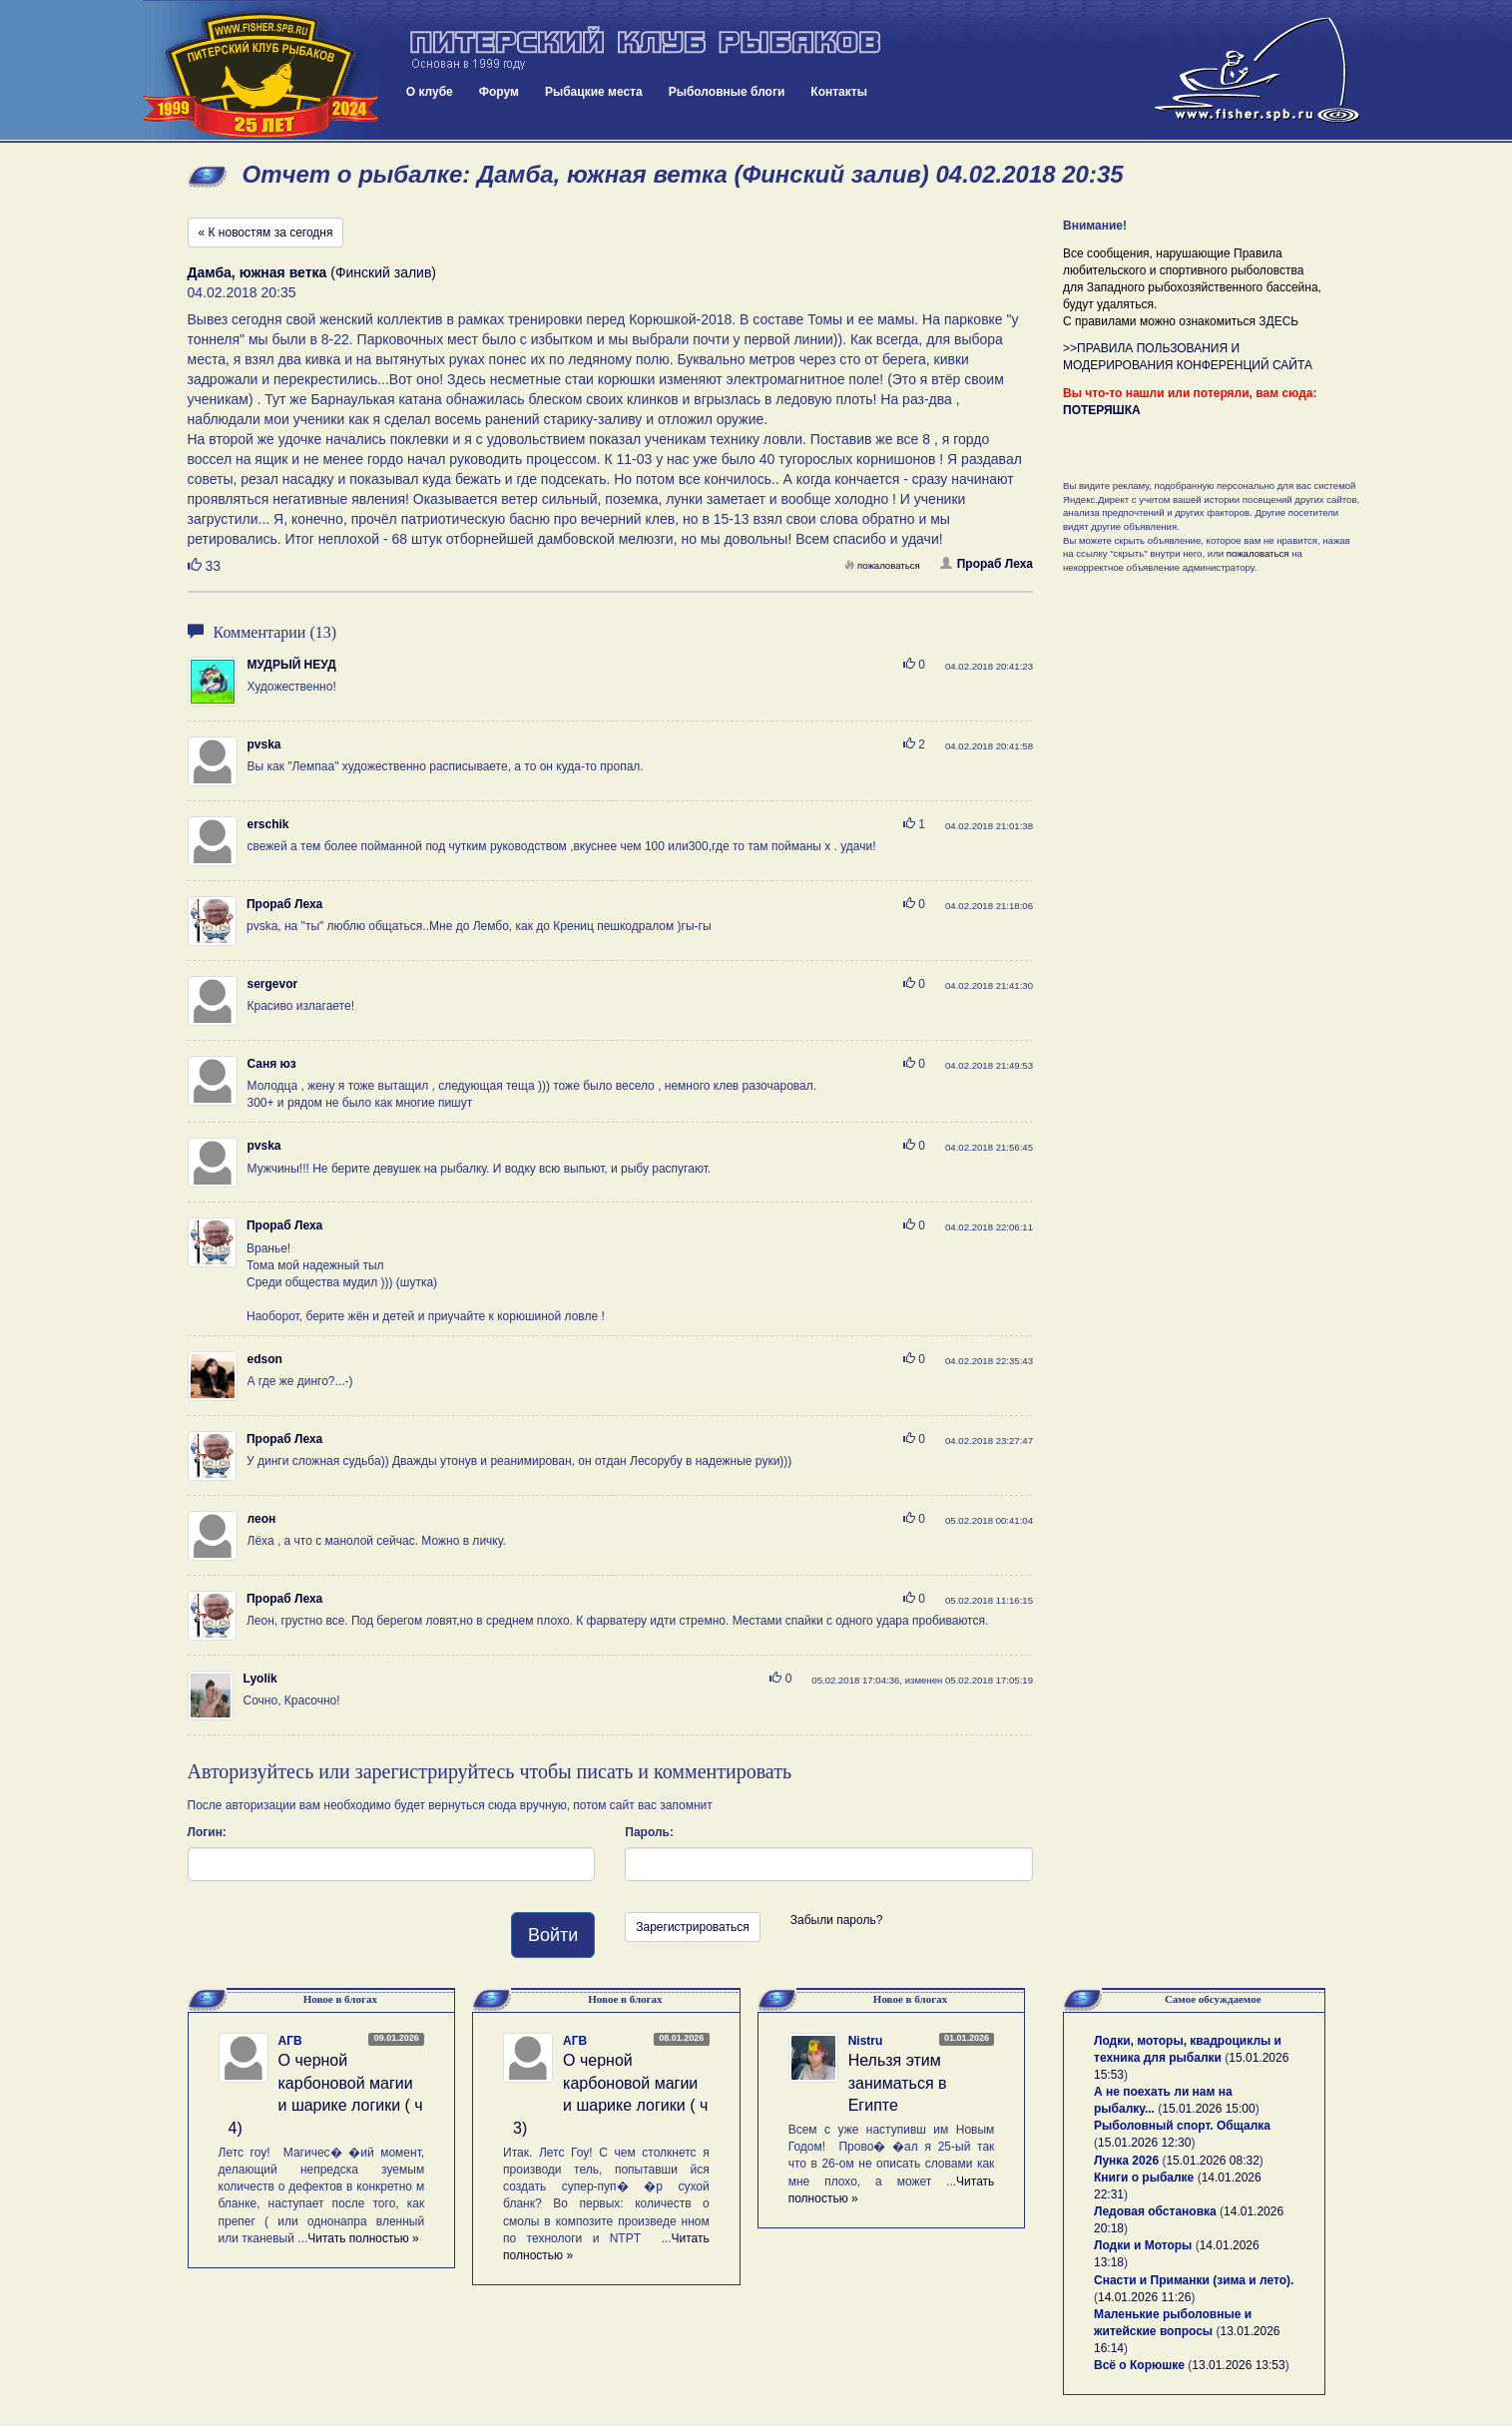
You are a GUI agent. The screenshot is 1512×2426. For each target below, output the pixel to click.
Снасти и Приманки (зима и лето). (1193, 2280)
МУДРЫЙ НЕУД (292, 665)
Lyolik (260, 1679)
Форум (499, 92)
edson (265, 1359)
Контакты (838, 92)
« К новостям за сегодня (266, 233)
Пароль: (649, 1832)
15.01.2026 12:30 (1144, 2143)
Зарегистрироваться (692, 1927)
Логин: (207, 1832)
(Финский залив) (312, 272)
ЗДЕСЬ (1278, 321)
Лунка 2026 (1126, 2161)
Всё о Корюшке (1139, 2365)
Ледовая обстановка (1155, 2211)
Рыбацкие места (594, 92)
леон (262, 1519)
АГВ (290, 2041)
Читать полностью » (363, 2238)
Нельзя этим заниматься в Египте (897, 2083)
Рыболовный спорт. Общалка (1182, 2126)
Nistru (865, 2041)
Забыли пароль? (836, 1920)
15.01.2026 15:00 (1208, 2109)
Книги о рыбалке (1144, 2177)
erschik (268, 824)
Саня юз (272, 1064)
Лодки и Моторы (1143, 2245)
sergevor (273, 984)
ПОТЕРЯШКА (1102, 410)
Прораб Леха (986, 564)
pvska (264, 744)
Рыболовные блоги (727, 92)
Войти (553, 1935)
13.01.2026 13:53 (1238, 2365)
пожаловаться (882, 565)
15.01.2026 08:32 (1212, 2161)
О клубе (429, 92)
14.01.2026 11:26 (1144, 2297)
